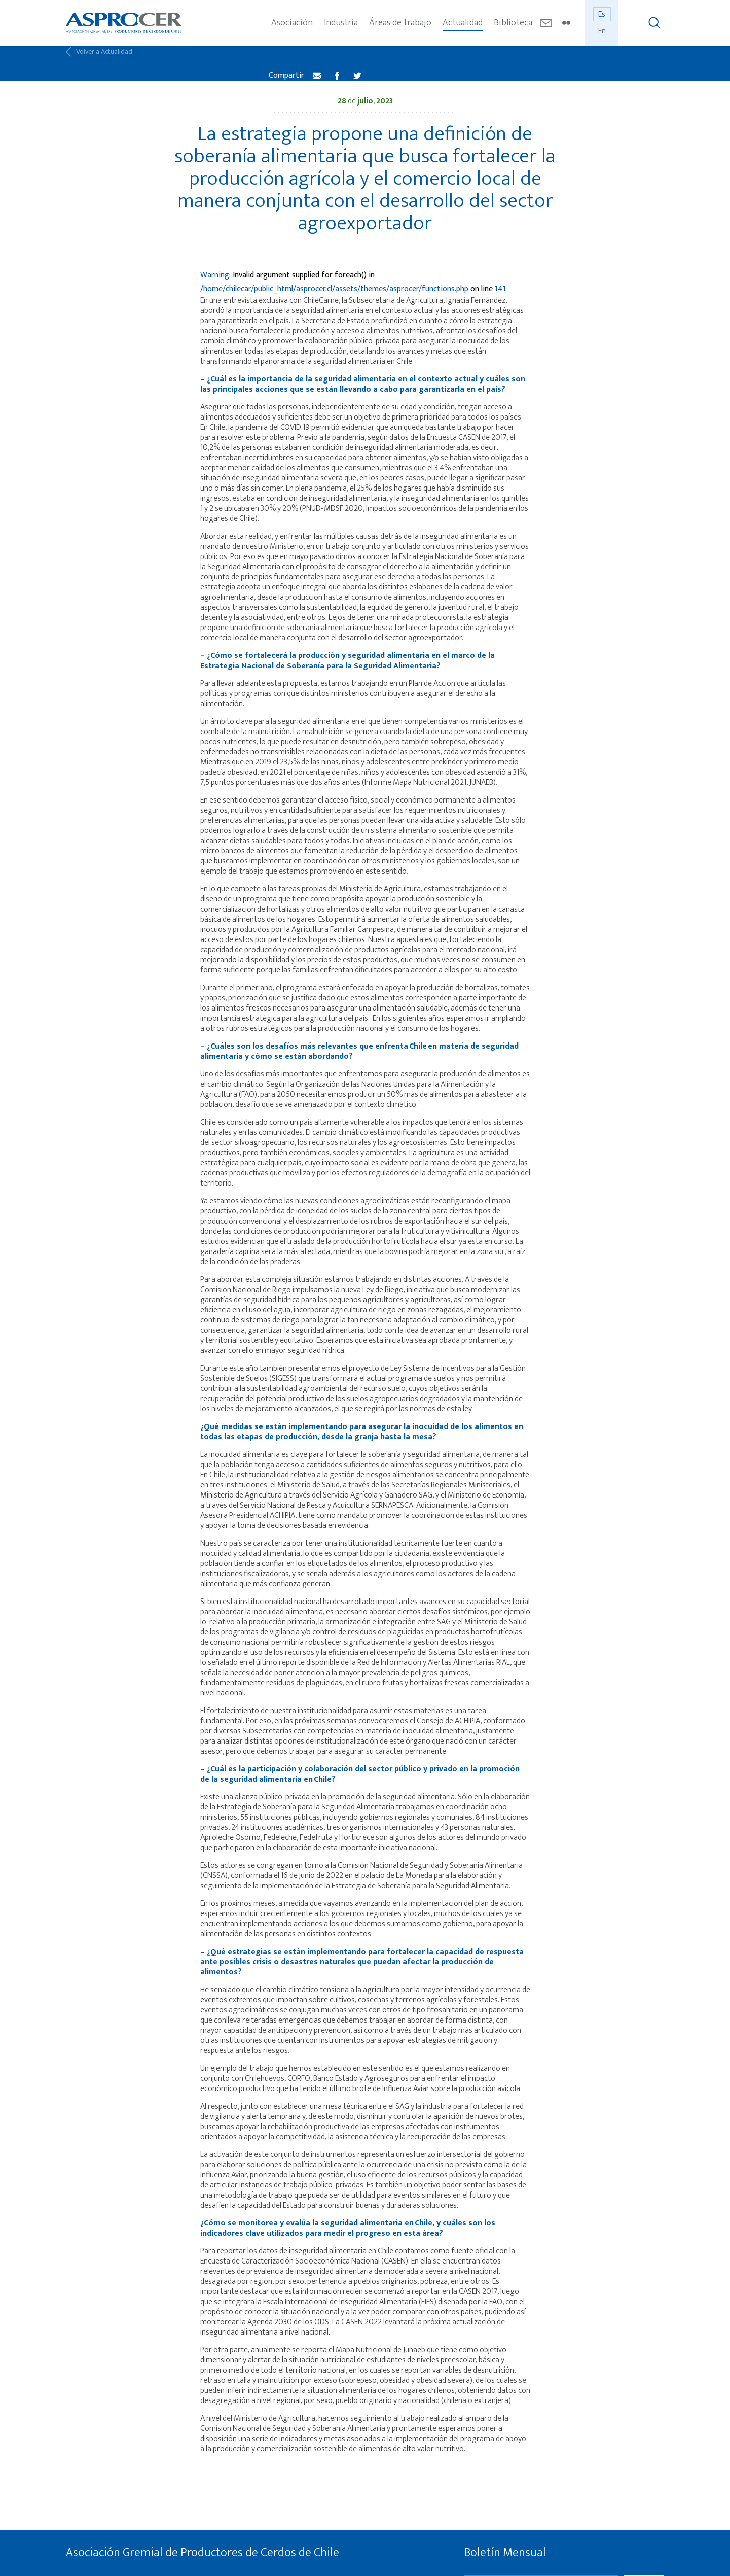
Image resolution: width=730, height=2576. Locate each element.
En (602, 31)
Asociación (292, 23)
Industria (341, 23)
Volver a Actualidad (99, 63)
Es (601, 14)
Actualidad (463, 23)
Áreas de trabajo (400, 23)
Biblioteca (513, 23)
